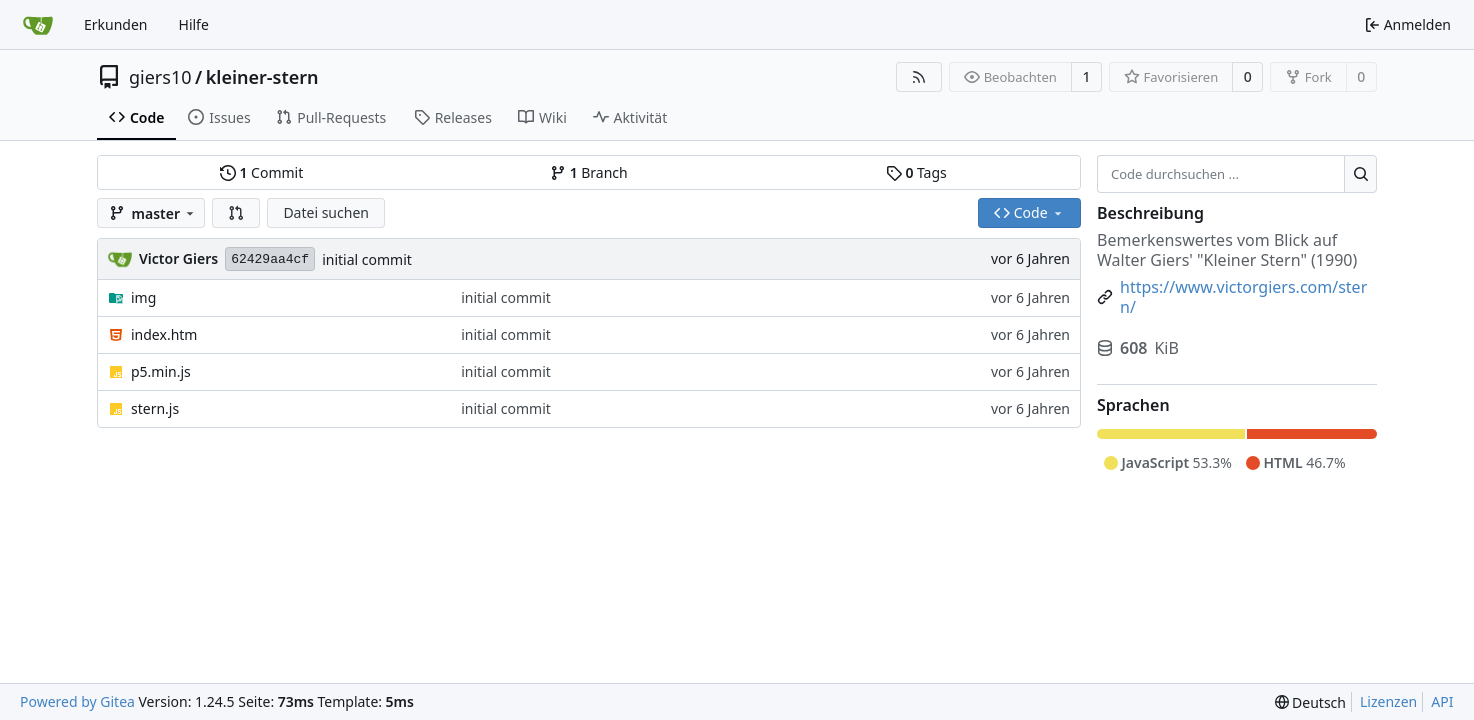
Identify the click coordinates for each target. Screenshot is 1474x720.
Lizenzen (1388, 701)
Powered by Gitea (77, 701)
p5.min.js (161, 371)
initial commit (367, 259)
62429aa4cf (270, 259)
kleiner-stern (262, 77)
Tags (916, 172)
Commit (261, 172)
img (143, 297)
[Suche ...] (1360, 174)
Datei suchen (326, 212)
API (1442, 701)
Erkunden (116, 24)
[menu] (1310, 702)
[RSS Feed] (919, 77)
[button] (236, 213)
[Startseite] (38, 25)
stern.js (155, 408)
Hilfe (194, 24)
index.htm (164, 334)
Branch (589, 172)
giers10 (160, 77)
